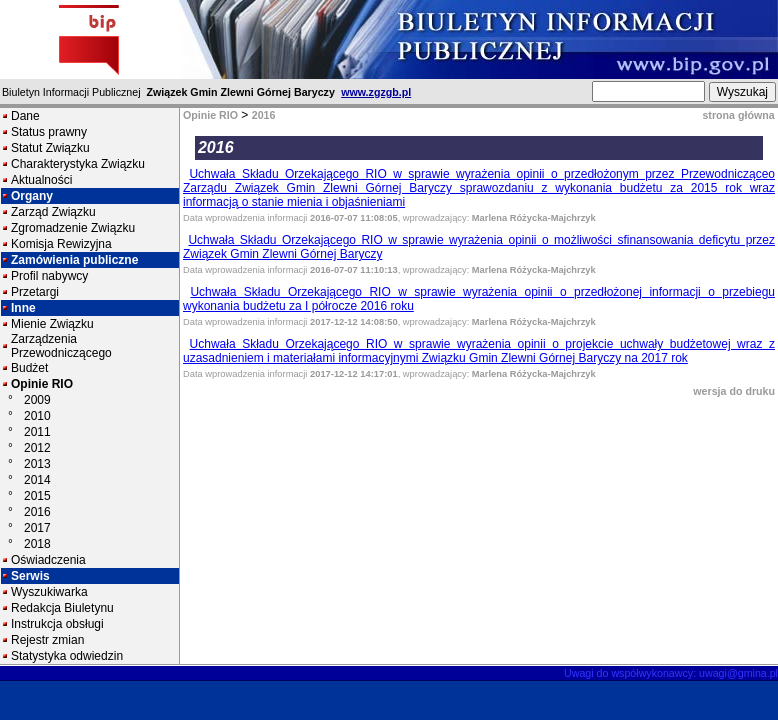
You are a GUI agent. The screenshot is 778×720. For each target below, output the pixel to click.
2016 (37, 512)
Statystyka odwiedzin (67, 656)
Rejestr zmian (47, 640)
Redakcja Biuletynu (62, 608)
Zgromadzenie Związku (73, 228)
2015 (37, 496)
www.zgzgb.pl (376, 92)
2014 (37, 480)
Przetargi (35, 292)
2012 (37, 448)
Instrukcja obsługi (57, 624)
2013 (37, 464)
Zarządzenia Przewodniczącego (61, 346)
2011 (37, 432)
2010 (37, 416)
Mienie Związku (52, 324)
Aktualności (41, 180)
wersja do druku (734, 391)
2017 (37, 528)
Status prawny (49, 132)
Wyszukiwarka (49, 592)
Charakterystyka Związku (78, 164)
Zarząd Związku (53, 212)
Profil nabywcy (49, 276)
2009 (37, 400)
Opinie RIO (42, 384)
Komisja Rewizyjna (61, 244)
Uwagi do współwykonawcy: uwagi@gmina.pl (671, 673)
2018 (37, 544)
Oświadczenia (48, 560)
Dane (25, 116)
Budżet (29, 368)
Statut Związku (50, 148)
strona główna (738, 115)
